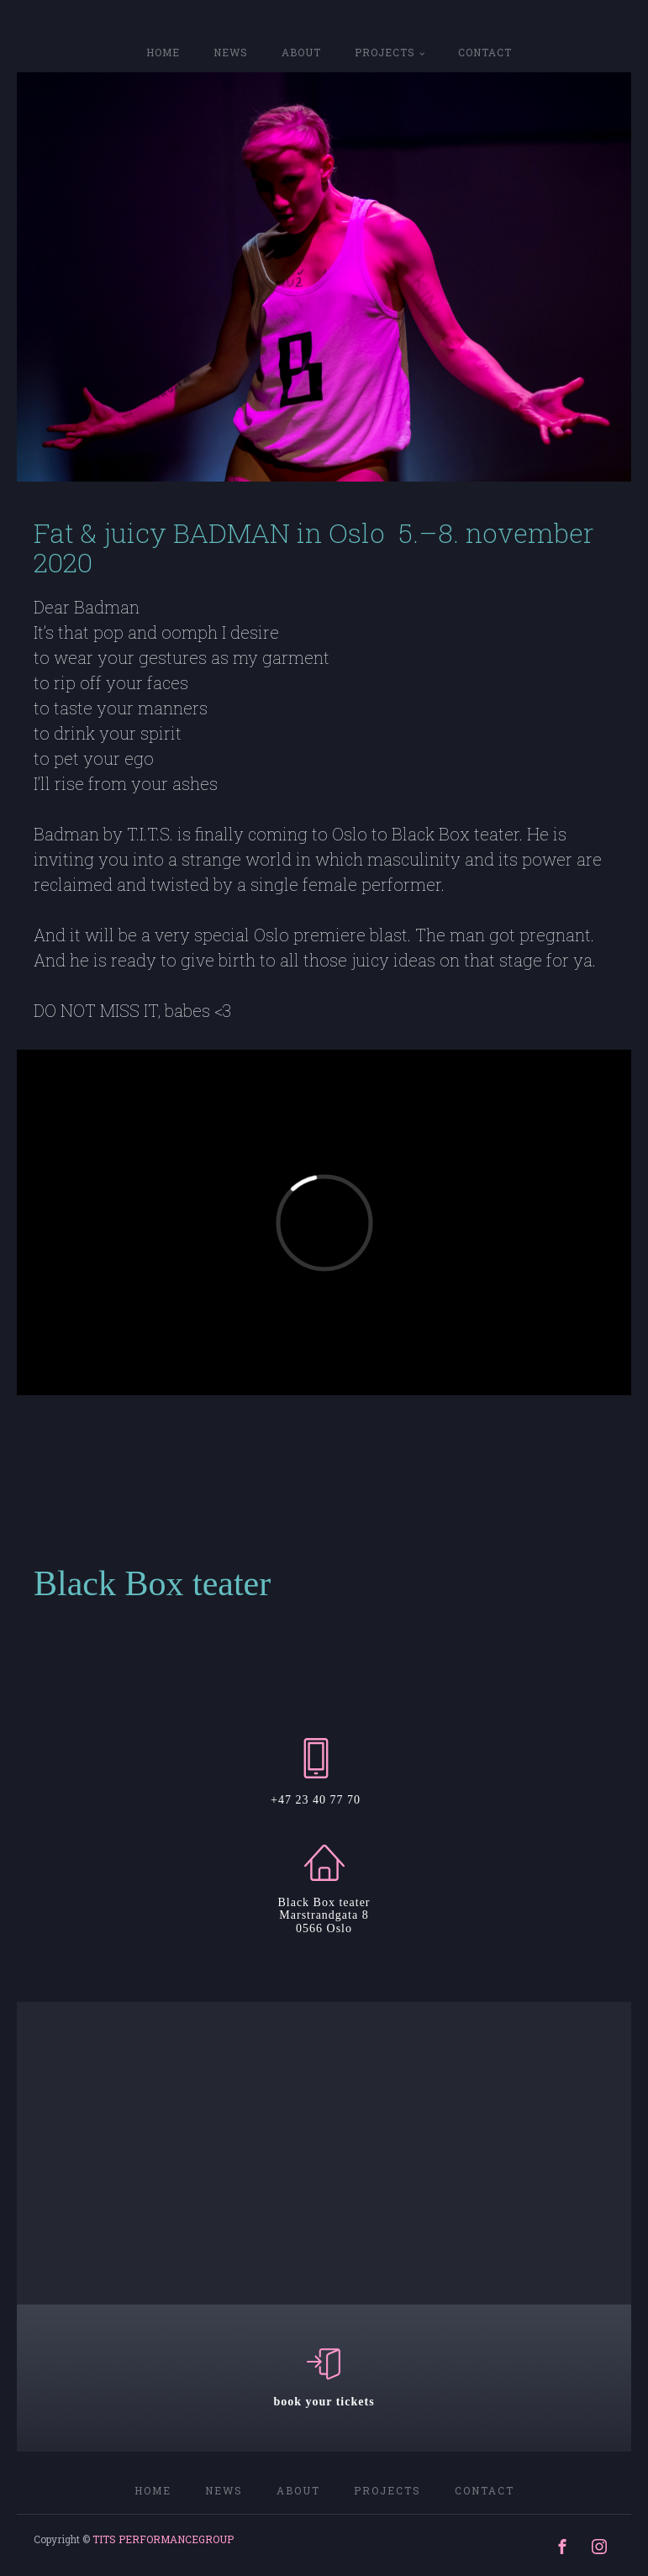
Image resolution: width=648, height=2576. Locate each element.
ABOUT (301, 52)
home (163, 52)
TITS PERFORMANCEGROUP (163, 2539)
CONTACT (485, 52)
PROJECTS (385, 52)
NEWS (230, 52)
